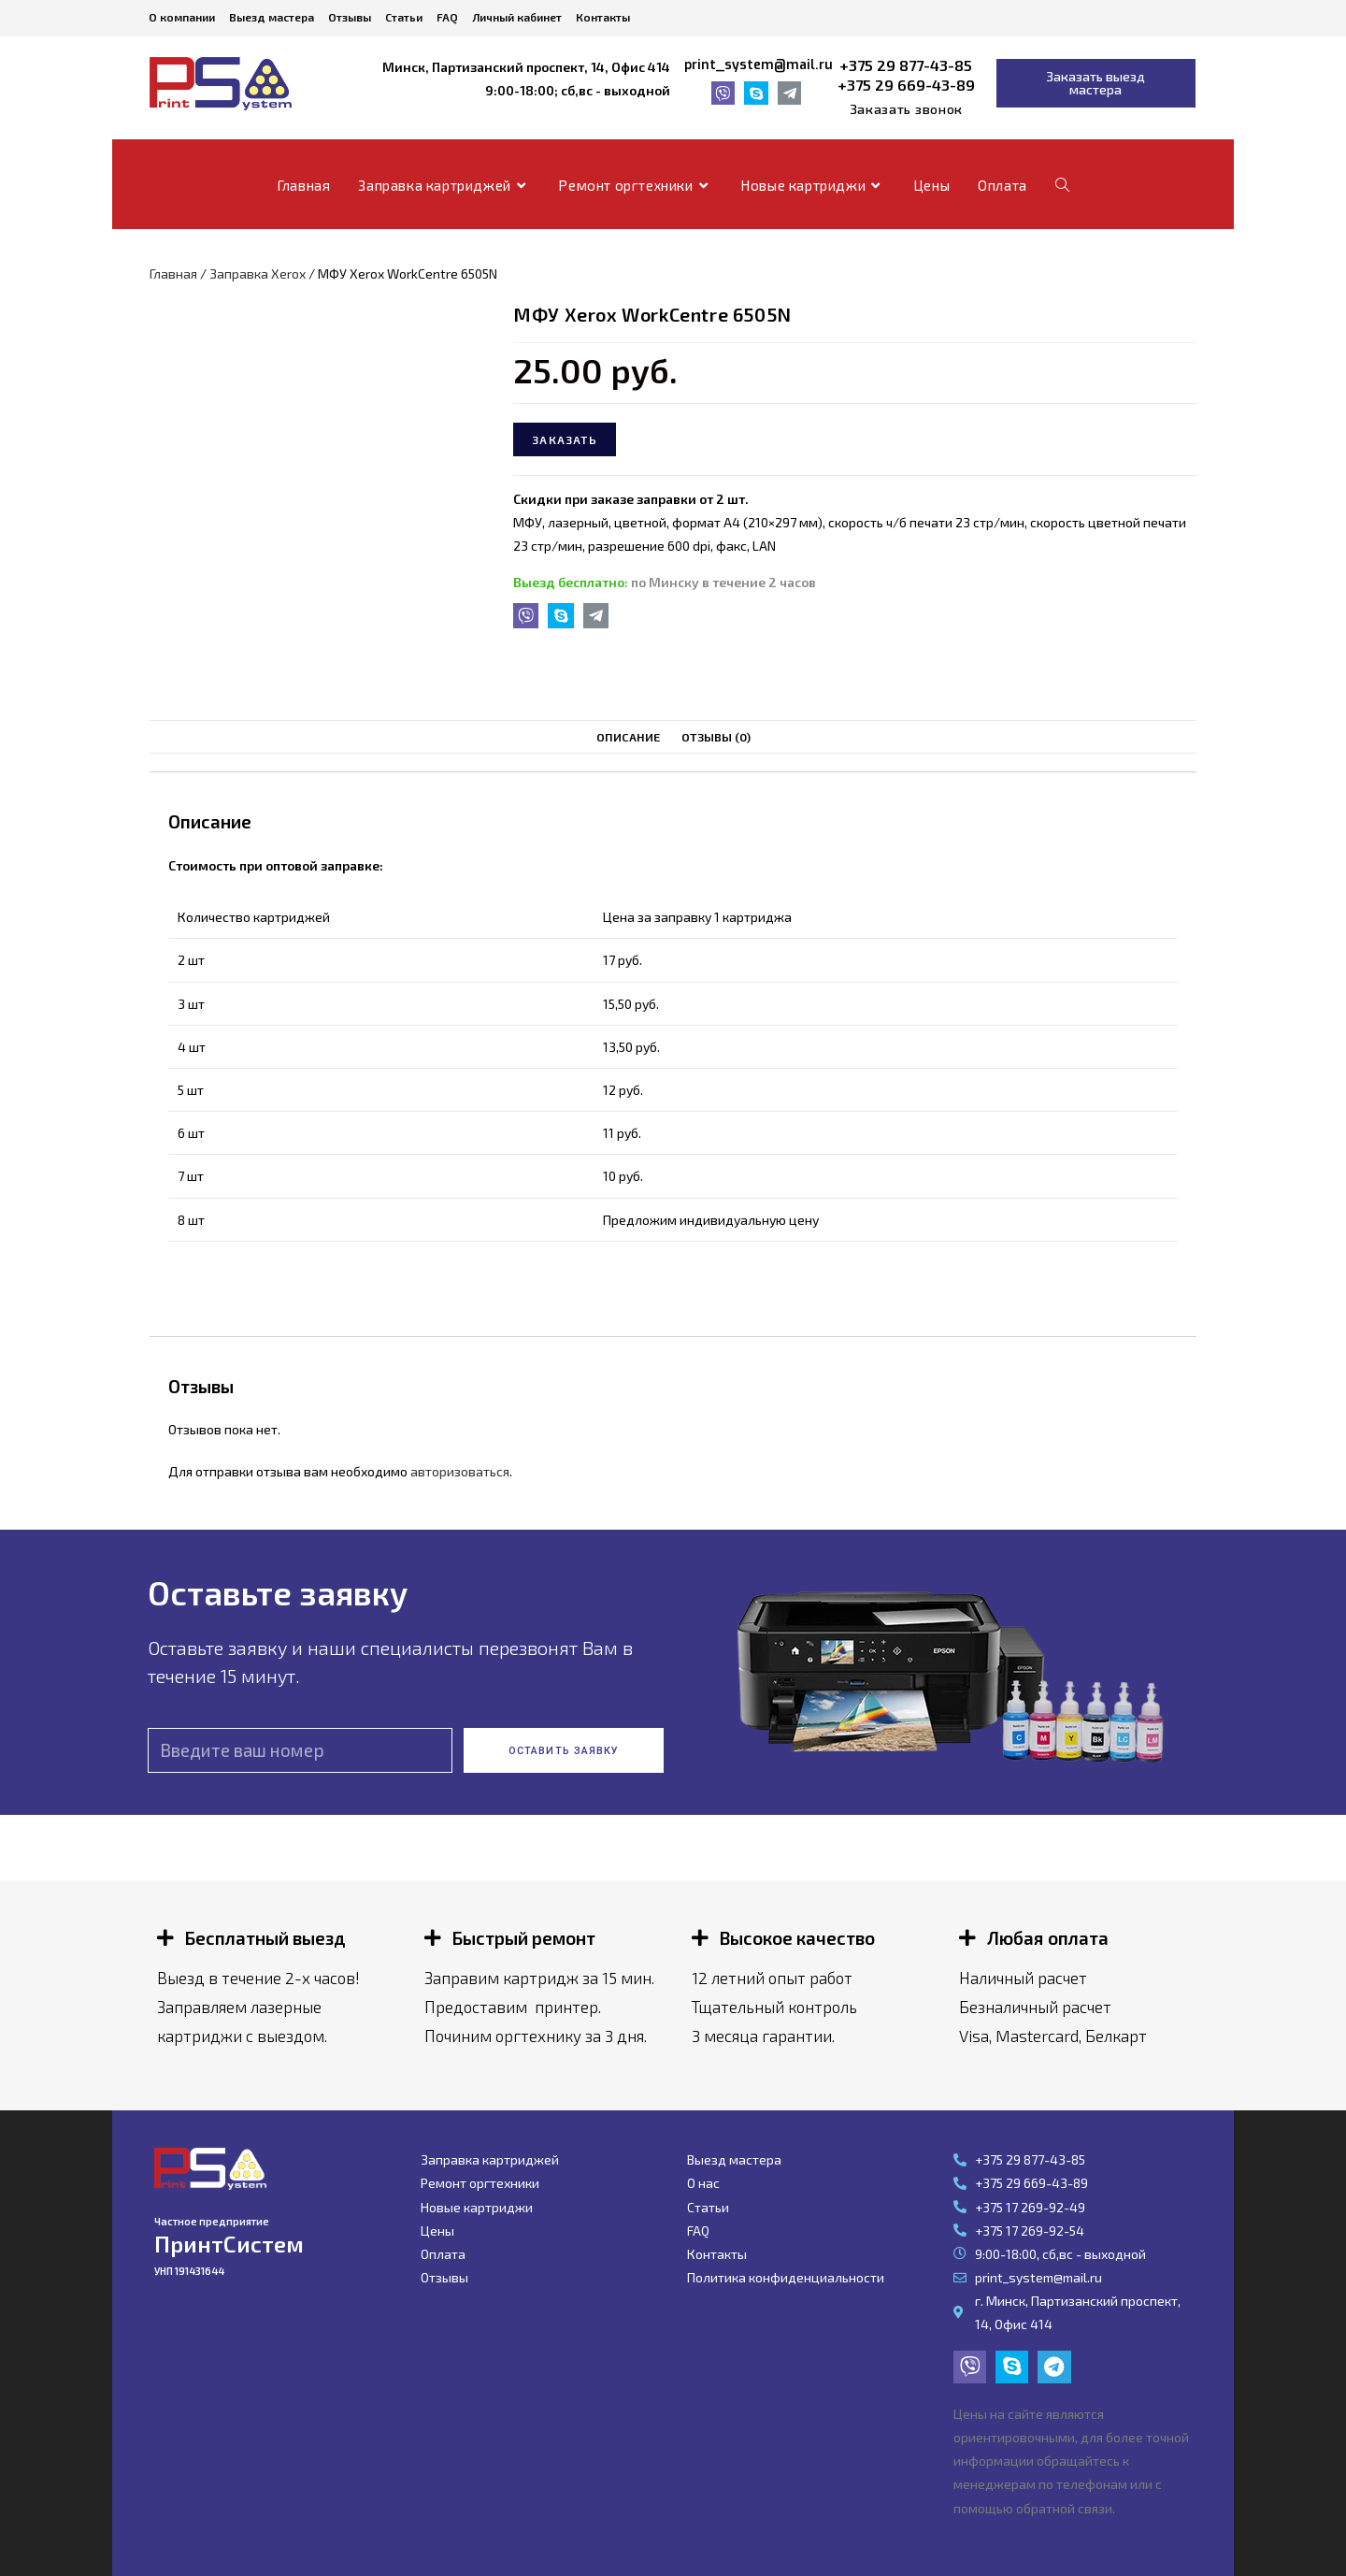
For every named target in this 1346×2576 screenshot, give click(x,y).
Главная (173, 273)
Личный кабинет (517, 16)
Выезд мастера (271, 16)
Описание (628, 736)
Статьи (403, 16)
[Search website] (1062, 185)
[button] (906, 109)
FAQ (447, 16)
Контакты (603, 16)
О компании (182, 16)
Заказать (564, 439)
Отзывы (349, 16)
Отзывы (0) (716, 736)
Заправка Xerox (257, 273)
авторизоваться (459, 1471)
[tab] (628, 737)
